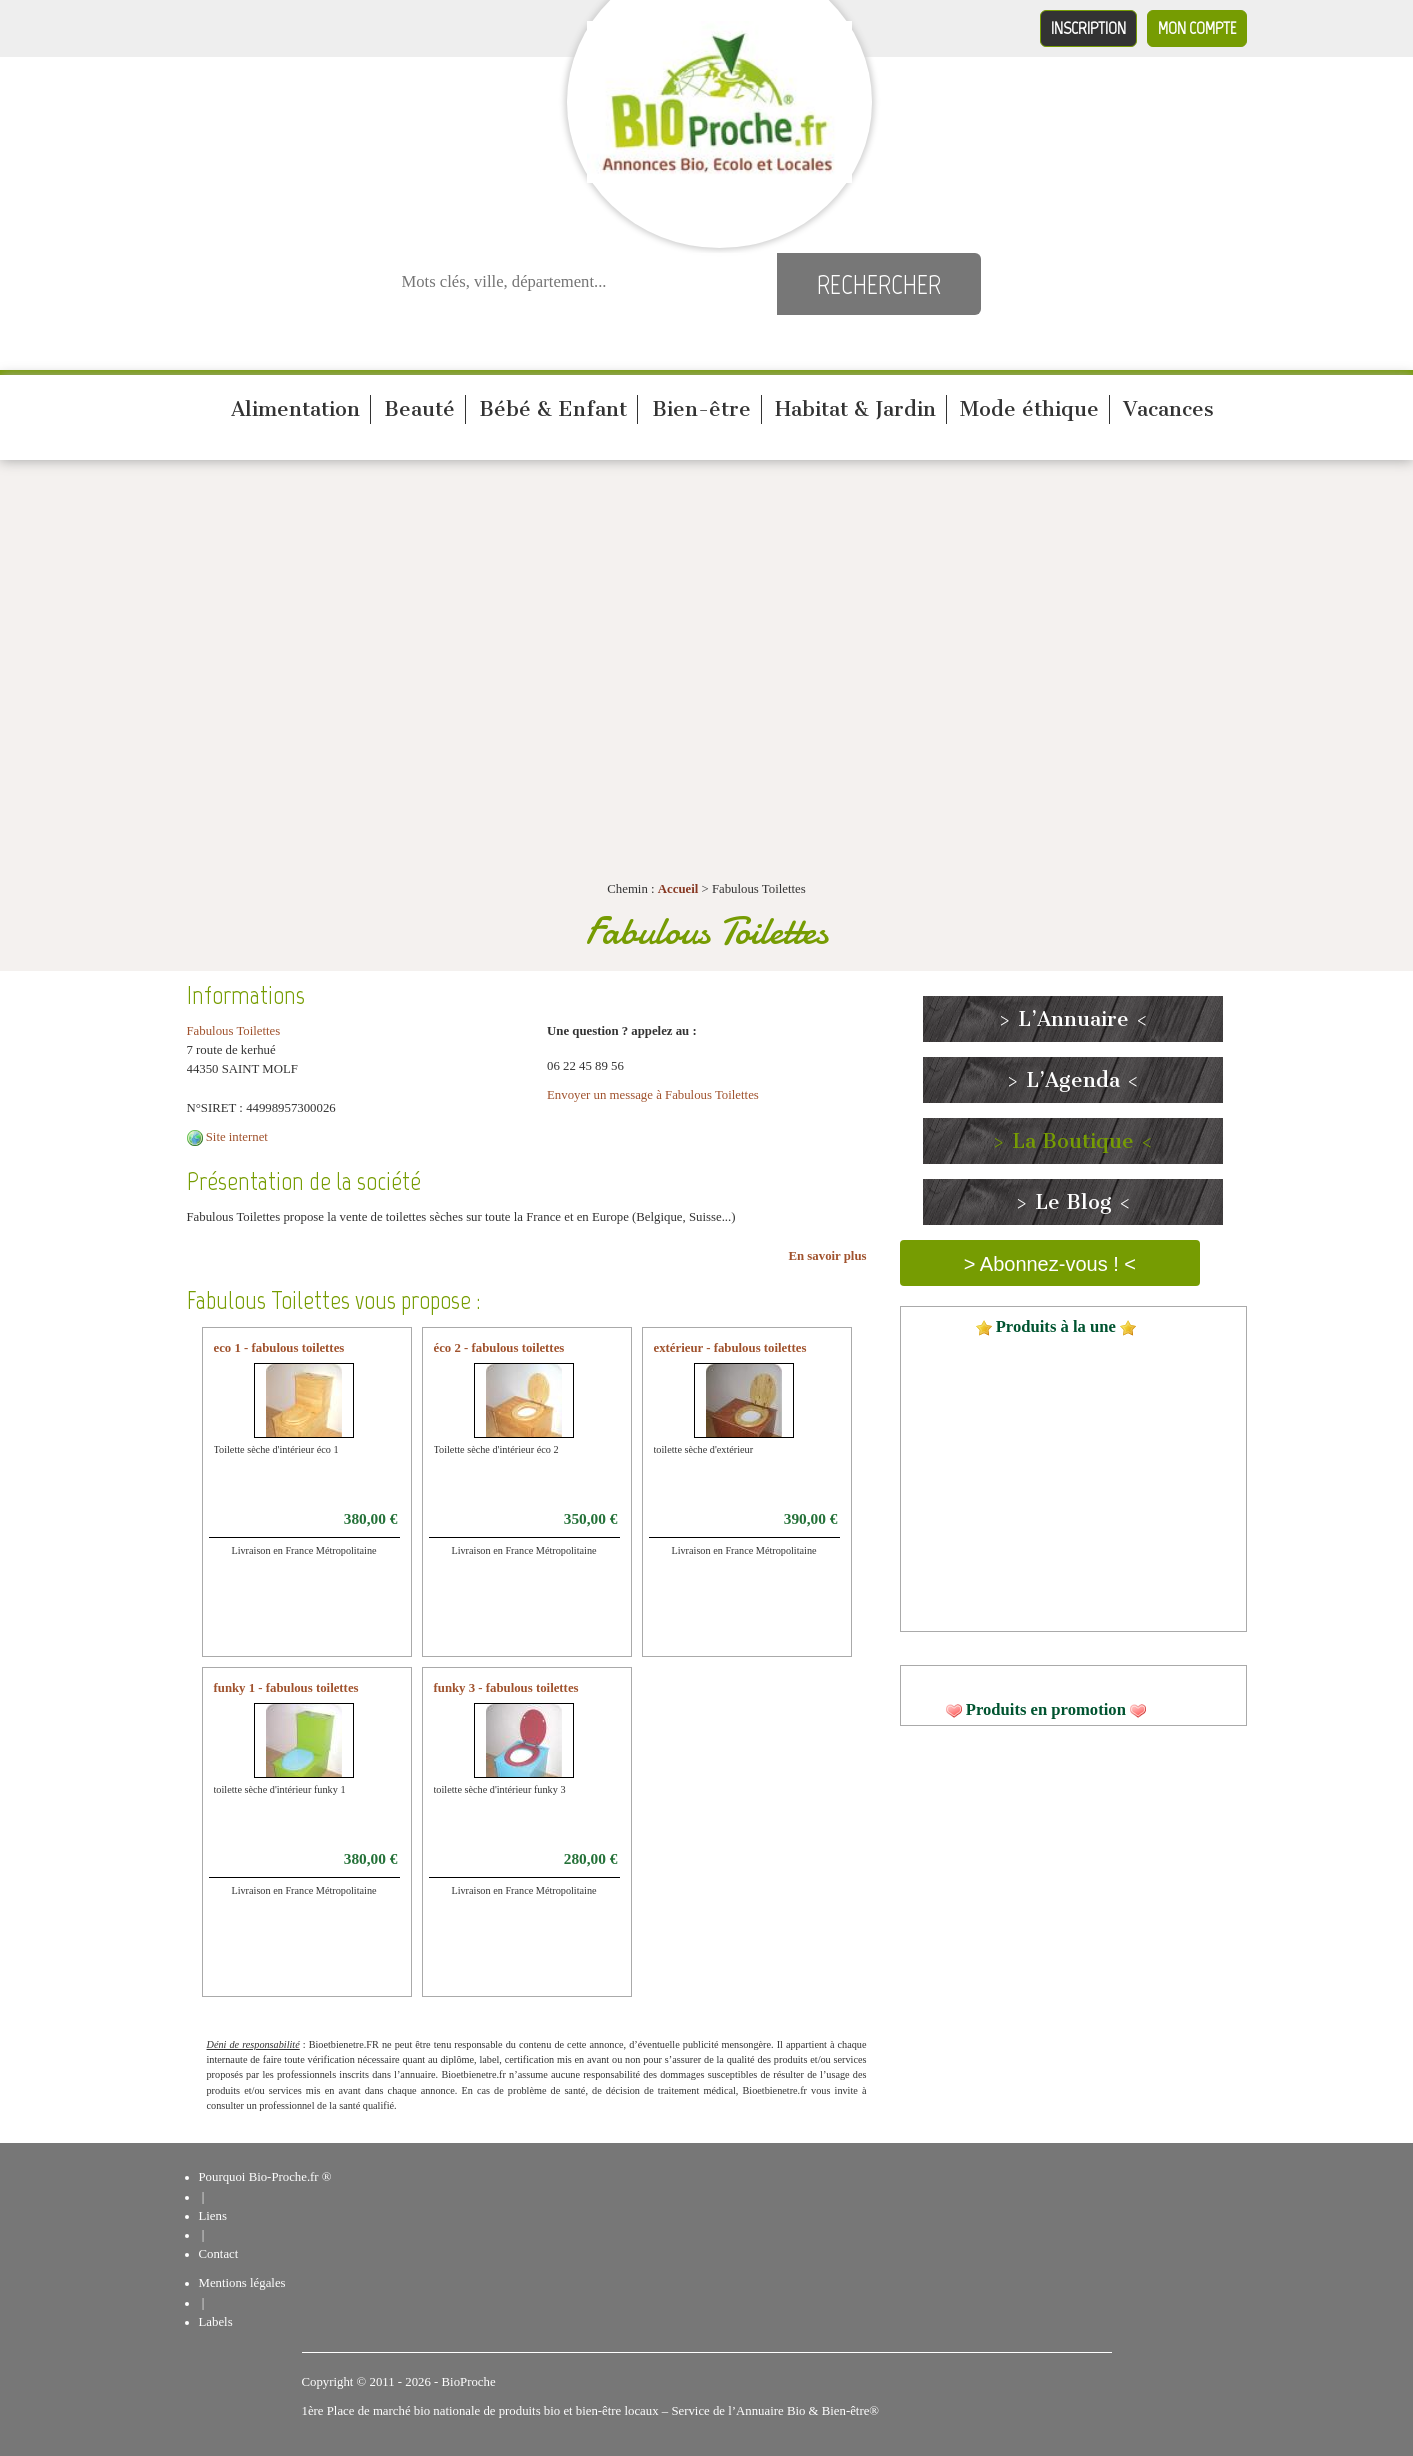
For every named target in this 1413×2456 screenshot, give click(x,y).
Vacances (1168, 409)
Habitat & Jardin (855, 409)
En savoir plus (828, 1256)
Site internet (237, 1137)
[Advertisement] (707, 620)
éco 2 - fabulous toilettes (499, 1348)
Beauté (419, 409)
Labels (216, 2322)
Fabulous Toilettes (234, 1031)
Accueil (678, 889)
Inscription (1088, 28)
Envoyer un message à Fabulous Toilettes (653, 1095)
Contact (219, 2254)
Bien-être (701, 409)
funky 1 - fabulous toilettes (286, 1688)
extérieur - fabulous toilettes (730, 1348)
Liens (213, 2216)
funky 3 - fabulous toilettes (506, 1688)
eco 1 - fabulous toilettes (279, 1348)
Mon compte (1197, 28)
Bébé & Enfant (553, 409)
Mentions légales (242, 2283)
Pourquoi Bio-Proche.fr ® (265, 2177)
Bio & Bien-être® (833, 2411)
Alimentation (295, 409)
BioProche (469, 2382)
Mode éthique (1029, 409)
